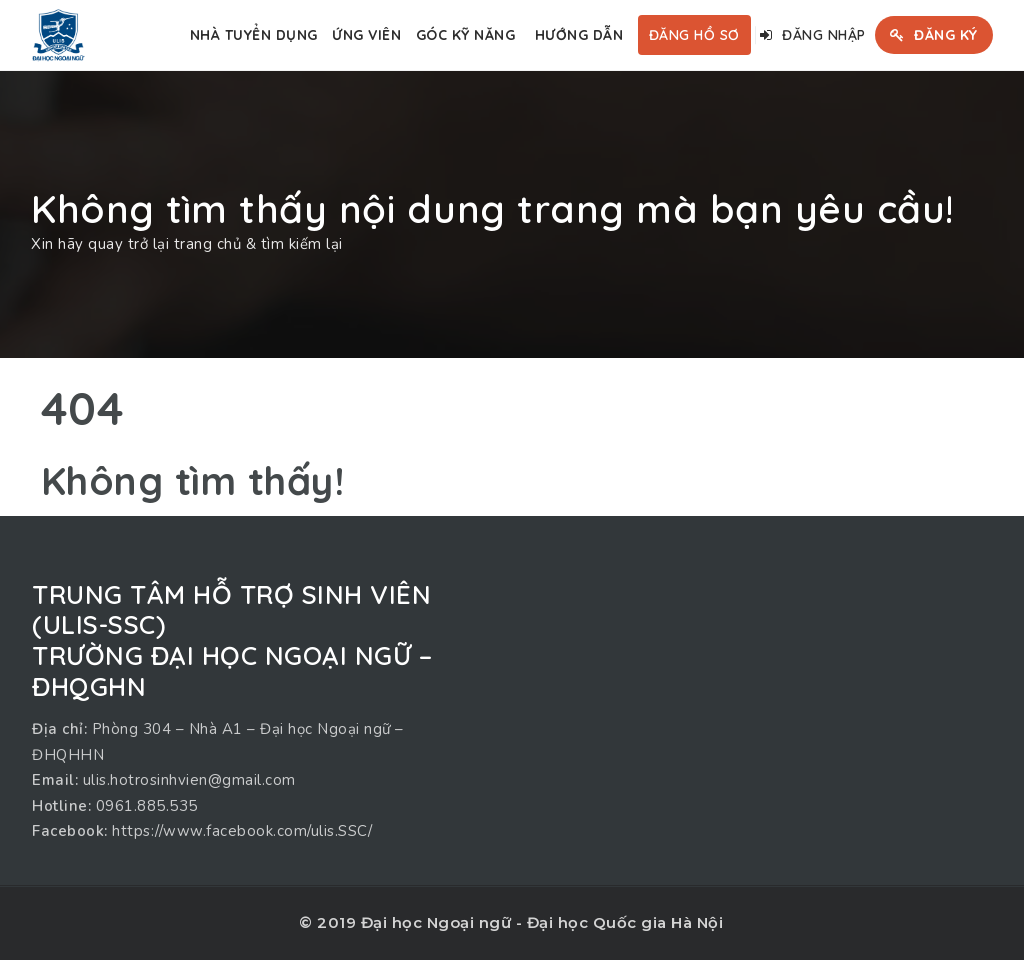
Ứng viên (366, 35)
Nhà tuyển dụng (254, 35)
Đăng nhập (813, 35)
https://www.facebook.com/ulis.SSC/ (242, 831)
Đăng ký (934, 35)
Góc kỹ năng (466, 35)
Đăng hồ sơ (694, 35)
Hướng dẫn (579, 35)
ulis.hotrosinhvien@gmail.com (189, 780)
